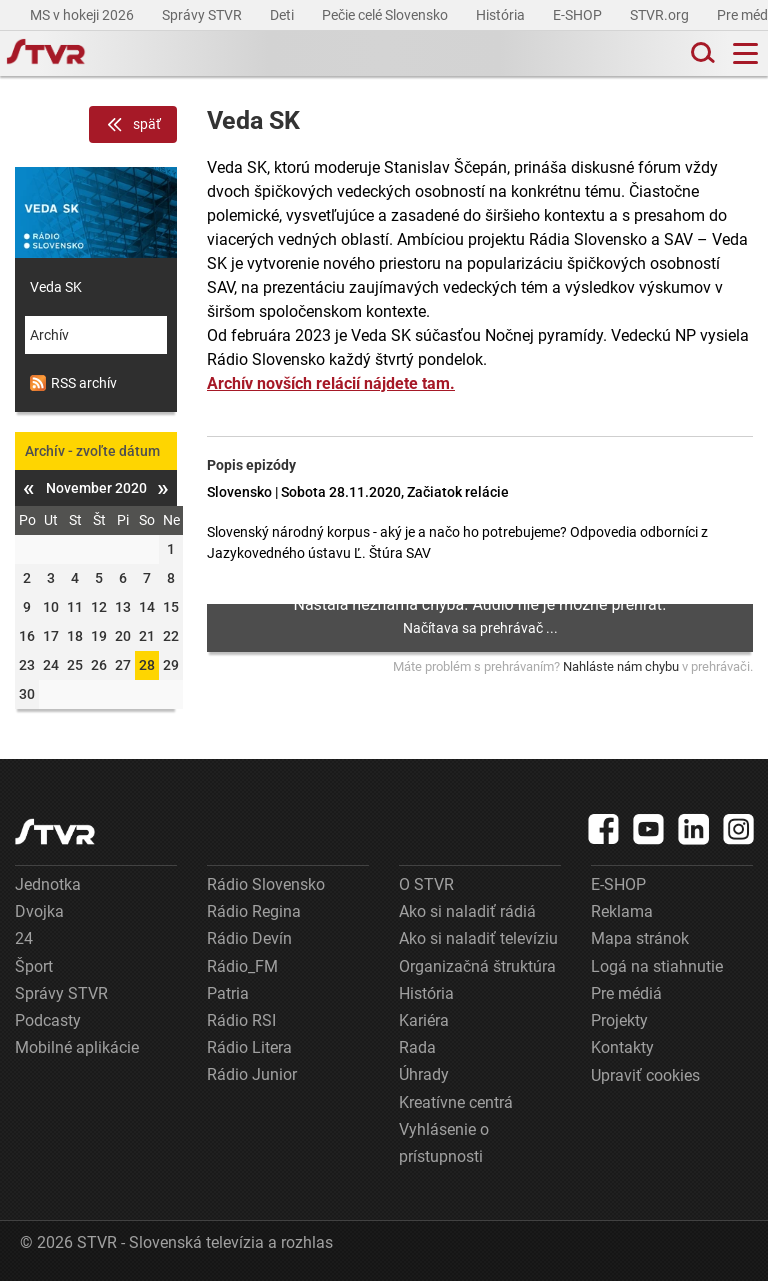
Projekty (619, 1020)
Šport (34, 966)
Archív (49, 335)
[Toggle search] (701, 53)
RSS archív (73, 383)
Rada (417, 1047)
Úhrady (424, 1074)
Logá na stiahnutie (657, 966)
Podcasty (48, 1020)
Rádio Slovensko (266, 884)
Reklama (622, 911)
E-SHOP (579, 15)
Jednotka (48, 884)
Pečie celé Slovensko (386, 15)
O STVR (426, 884)
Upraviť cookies (645, 1075)
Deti (283, 15)
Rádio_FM (242, 966)
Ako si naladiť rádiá (467, 911)
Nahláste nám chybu (621, 666)
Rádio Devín (249, 938)
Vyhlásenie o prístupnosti (444, 1143)
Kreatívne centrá (456, 1102)
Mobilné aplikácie (77, 1047)
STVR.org (661, 15)
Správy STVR (203, 15)
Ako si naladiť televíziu (478, 938)
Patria (228, 993)
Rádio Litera (249, 1047)
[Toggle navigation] (745, 53)
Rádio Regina (254, 911)
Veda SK (56, 287)
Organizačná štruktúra (477, 966)
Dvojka (39, 911)
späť (133, 125)
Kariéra (424, 1020)
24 (24, 938)
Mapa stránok (640, 938)
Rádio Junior (252, 1074)
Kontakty (622, 1047)
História (502, 15)
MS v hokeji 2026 (83, 15)
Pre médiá (626, 993)
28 (147, 665)
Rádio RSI (241, 1020)
